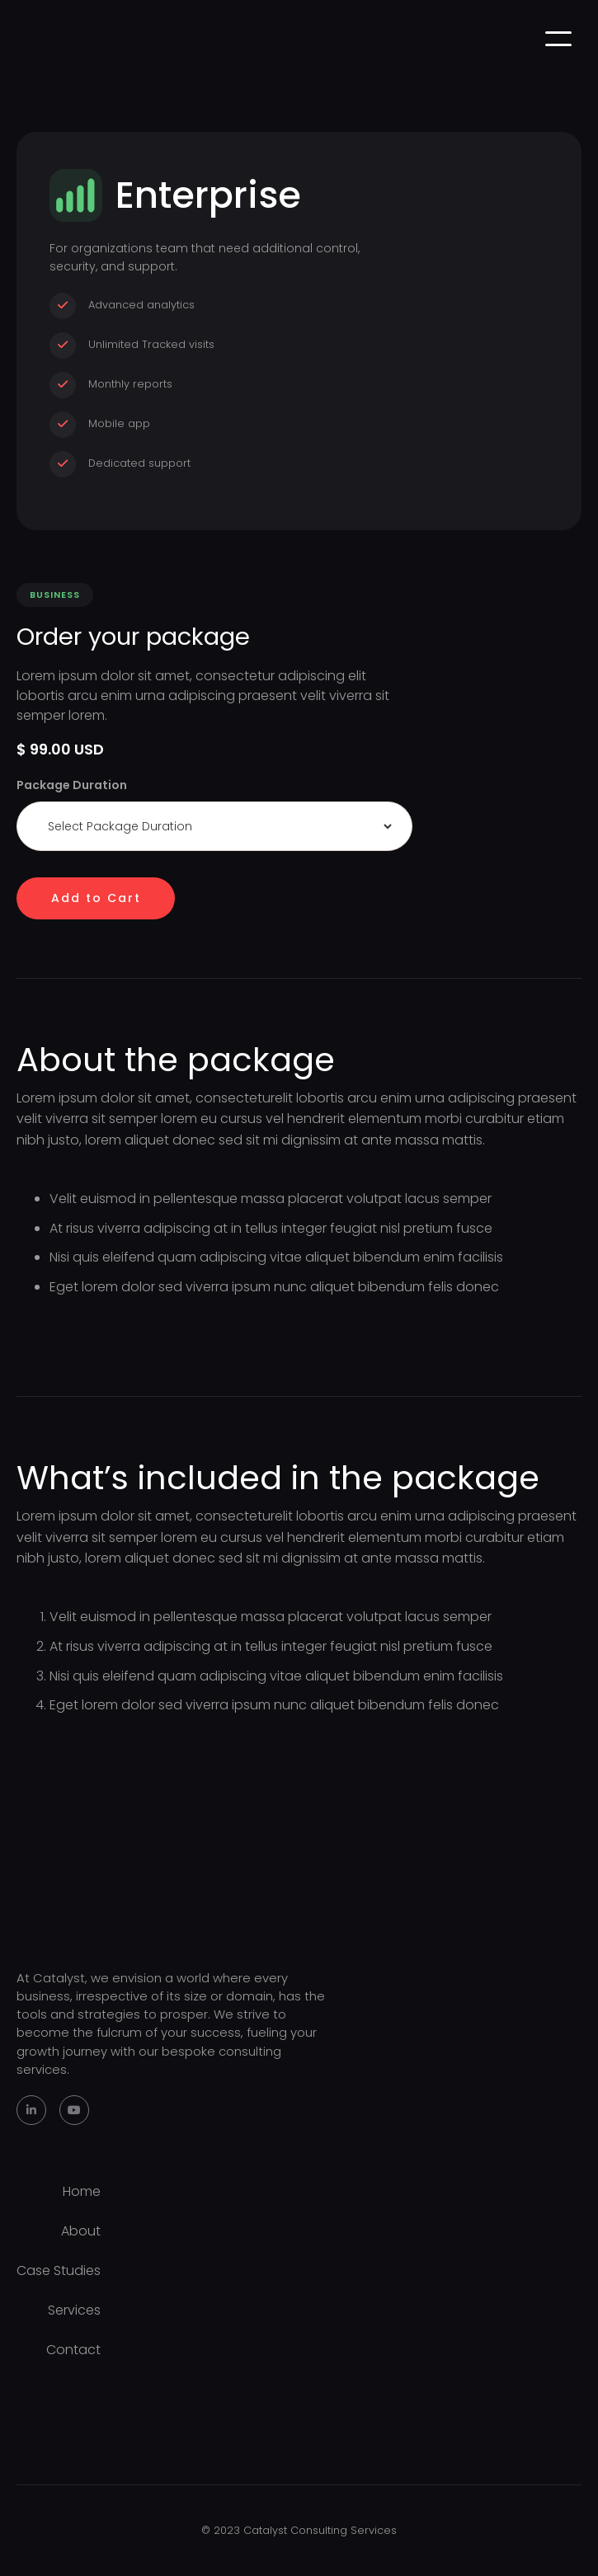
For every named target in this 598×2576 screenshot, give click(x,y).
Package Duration (71, 785)
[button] (558, 39)
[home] (20, 38)
